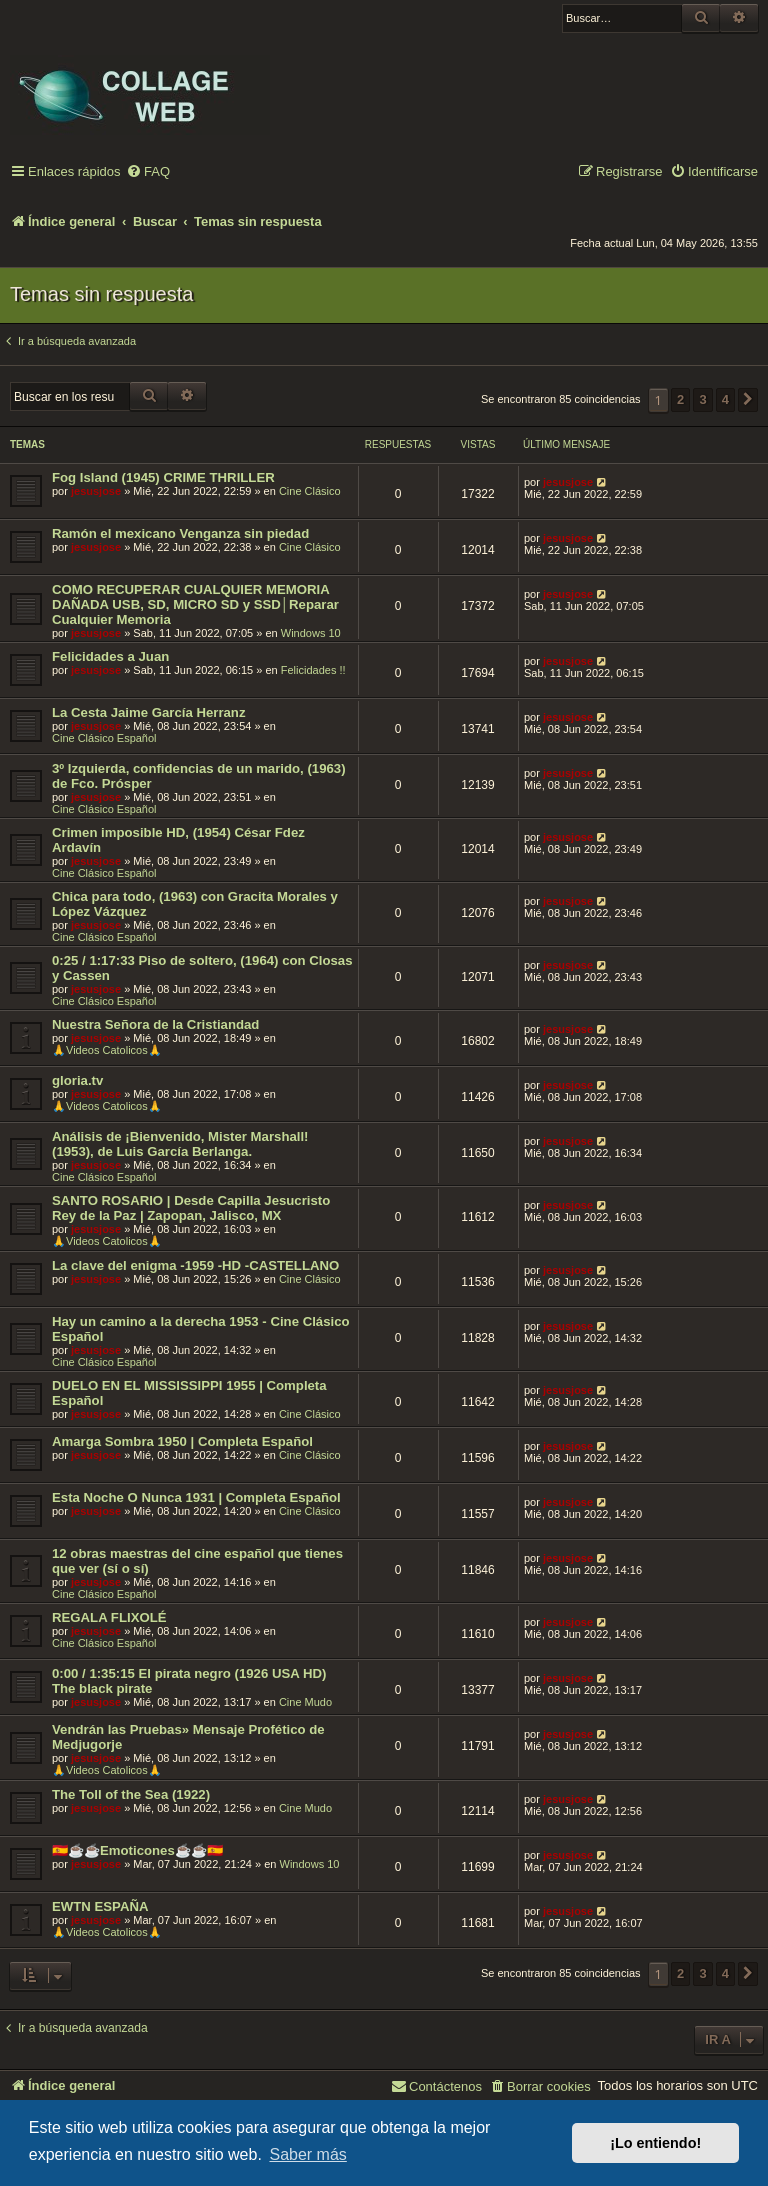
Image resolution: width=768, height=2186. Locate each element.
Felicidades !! (313, 670)
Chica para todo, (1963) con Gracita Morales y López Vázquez (195, 904)
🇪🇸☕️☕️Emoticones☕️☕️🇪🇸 (137, 1850)
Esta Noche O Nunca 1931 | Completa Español (196, 1497)
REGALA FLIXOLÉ (109, 1617)
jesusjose (96, 491)
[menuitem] (148, 172)
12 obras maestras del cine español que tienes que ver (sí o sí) (197, 1561)
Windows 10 (311, 633)
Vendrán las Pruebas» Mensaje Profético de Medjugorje (188, 1737)
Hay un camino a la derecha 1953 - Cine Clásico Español (201, 1329)
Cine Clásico (310, 491)
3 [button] (702, 399)
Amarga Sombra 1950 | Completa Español (182, 1441)
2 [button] (680, 399)
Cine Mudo (305, 1702)
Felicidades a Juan (110, 656)
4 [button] (725, 399)
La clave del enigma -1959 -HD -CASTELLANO (195, 1265)
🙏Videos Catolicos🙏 (107, 1050)
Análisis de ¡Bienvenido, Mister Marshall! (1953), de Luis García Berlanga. (180, 1144)
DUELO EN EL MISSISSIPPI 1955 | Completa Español (189, 1393)
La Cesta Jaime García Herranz (149, 712)
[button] (748, 400)
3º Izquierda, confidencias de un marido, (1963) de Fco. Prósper (199, 776)
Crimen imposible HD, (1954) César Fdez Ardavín (178, 840)
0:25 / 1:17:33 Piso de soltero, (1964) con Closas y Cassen (202, 968)
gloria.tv (77, 1080)
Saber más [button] (307, 2154)
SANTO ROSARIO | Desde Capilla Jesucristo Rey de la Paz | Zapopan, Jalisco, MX (191, 1208)
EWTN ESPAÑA (100, 1906)
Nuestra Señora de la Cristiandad (155, 1024)
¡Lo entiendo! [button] (655, 2143)
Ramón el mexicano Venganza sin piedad (180, 533)
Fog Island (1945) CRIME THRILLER (163, 477)
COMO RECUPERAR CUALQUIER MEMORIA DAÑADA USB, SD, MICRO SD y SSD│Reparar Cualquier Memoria (195, 604)
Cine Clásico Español (104, 738)
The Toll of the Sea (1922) (131, 1794)
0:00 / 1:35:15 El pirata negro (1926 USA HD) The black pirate (189, 1681)
